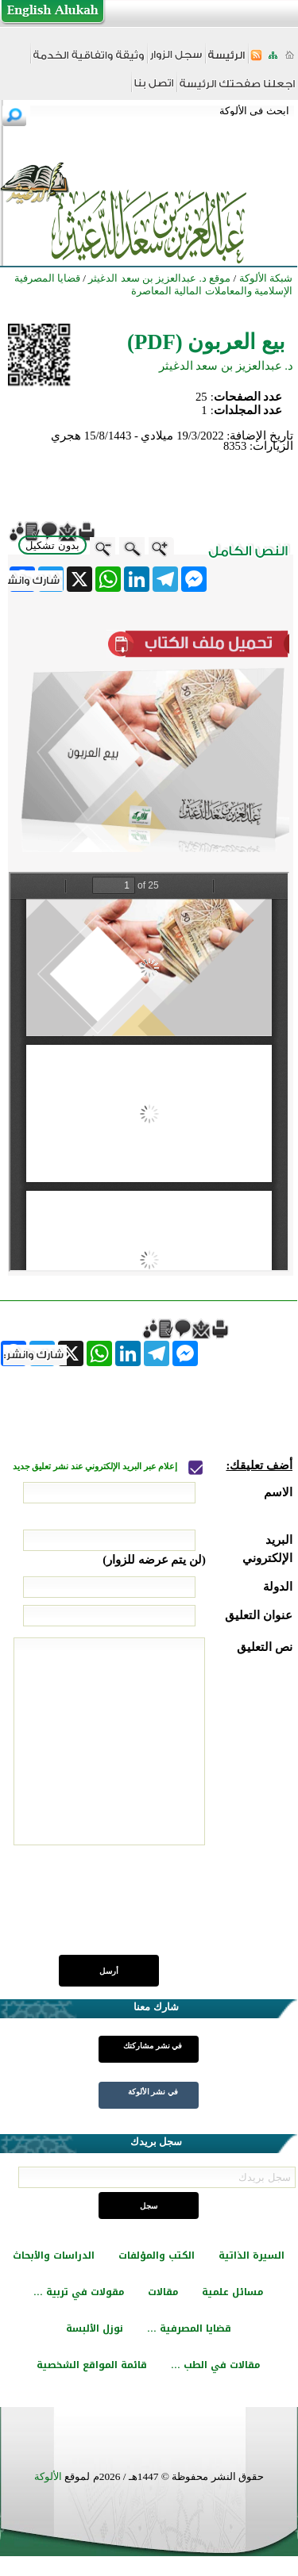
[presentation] (171, 1909)
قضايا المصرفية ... (189, 2328)
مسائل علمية (232, 2292)
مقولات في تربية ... (78, 2292)
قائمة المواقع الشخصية (92, 2365)
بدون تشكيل (52, 545)
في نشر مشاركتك (152, 2045)
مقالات (163, 2292)
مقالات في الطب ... (215, 2365)
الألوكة (48, 2476)
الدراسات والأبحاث (54, 2255)
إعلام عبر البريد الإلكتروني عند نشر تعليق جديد (96, 1466)
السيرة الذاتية (251, 2255)
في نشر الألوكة (153, 2091)
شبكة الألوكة (265, 278)
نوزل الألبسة (94, 2328)
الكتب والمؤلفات (156, 2255)
